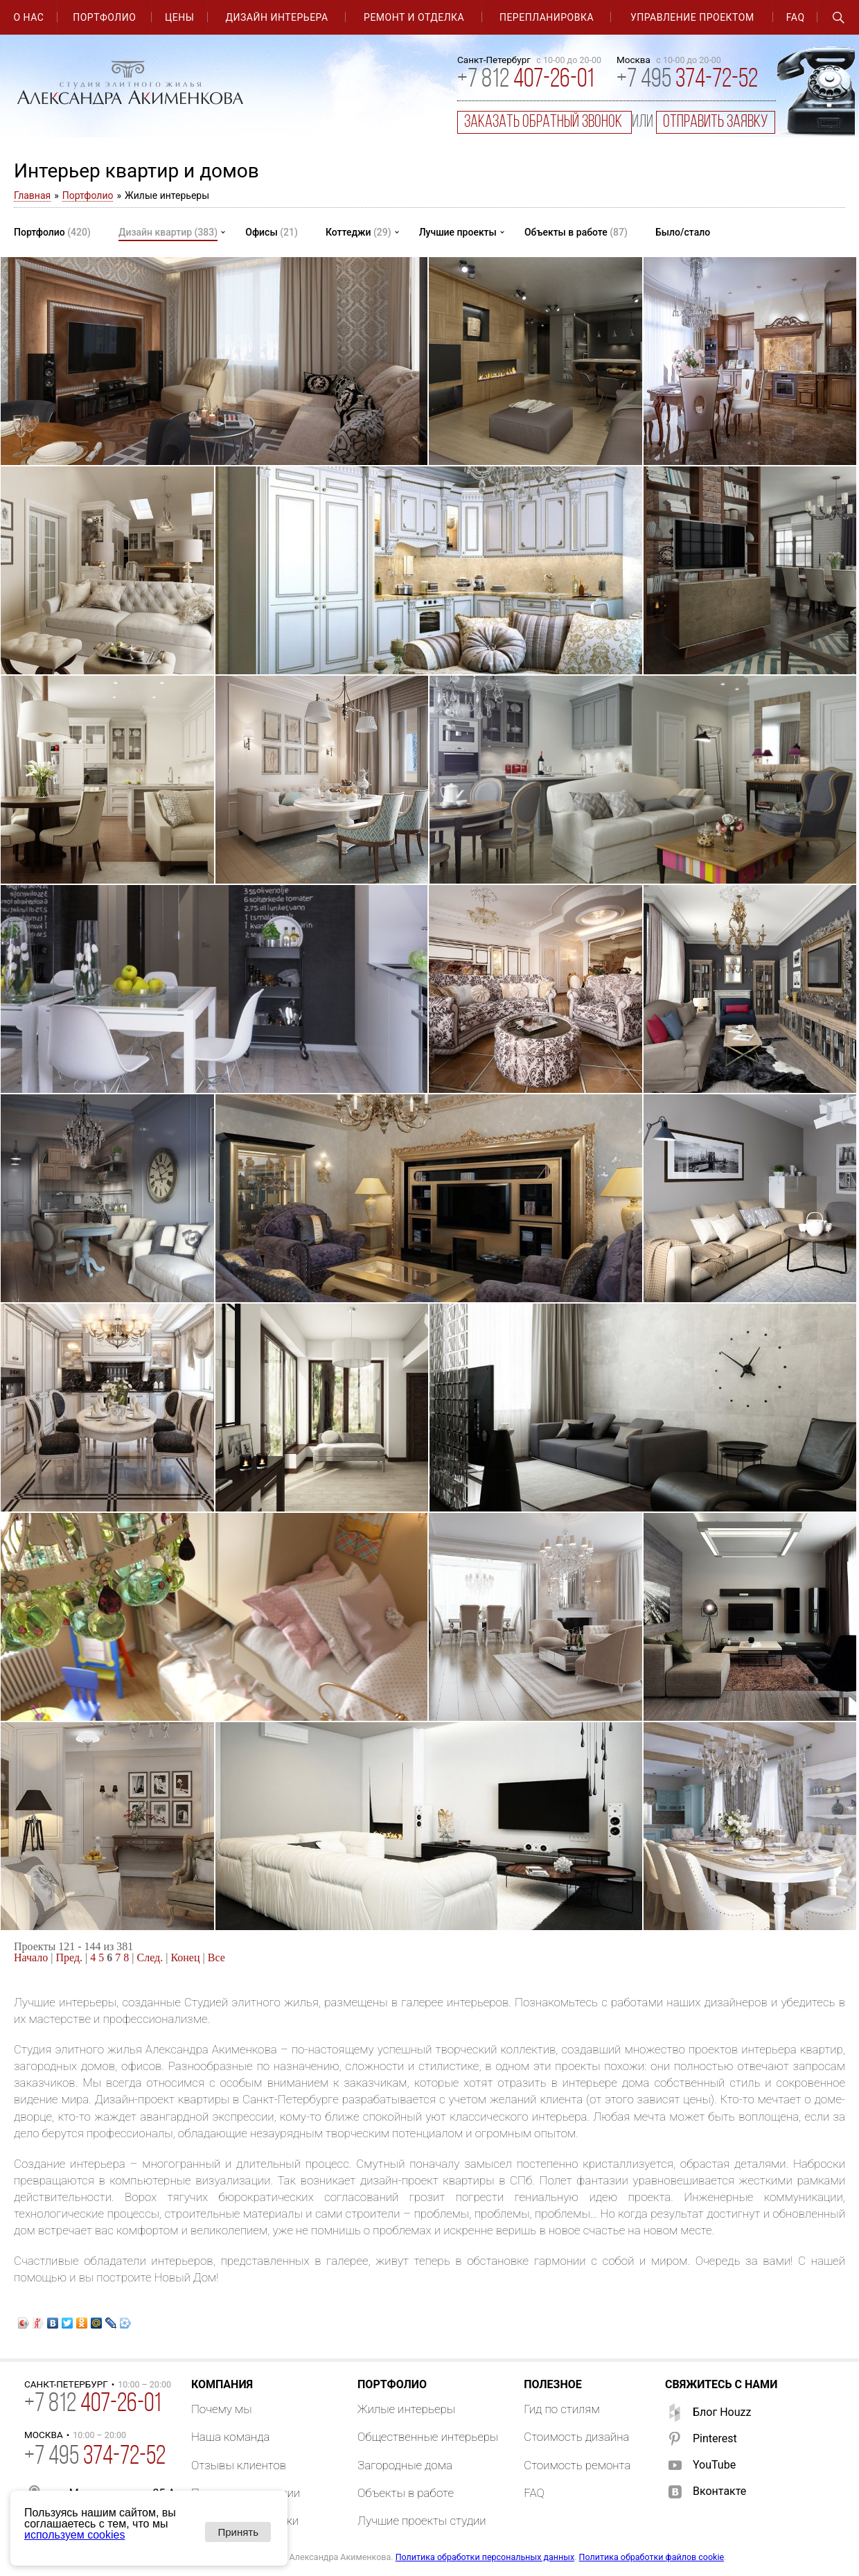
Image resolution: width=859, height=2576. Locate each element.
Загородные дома (404, 2465)
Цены (179, 17)
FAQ (795, 17)
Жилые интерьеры (406, 2409)
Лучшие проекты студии (421, 2520)
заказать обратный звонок (544, 122)
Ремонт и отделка (414, 17)
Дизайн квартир (168, 232)
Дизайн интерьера (277, 17)
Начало (31, 1957)
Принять (238, 2532)
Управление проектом (692, 17)
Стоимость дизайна (576, 2437)
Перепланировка (546, 17)
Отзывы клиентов (238, 2465)
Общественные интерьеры (427, 2437)
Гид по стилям (562, 2409)
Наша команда (230, 2437)
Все (216, 1957)
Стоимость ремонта (577, 2465)
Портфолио (104, 17)
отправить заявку (715, 122)
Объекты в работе (576, 232)
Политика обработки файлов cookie (652, 2557)
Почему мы (221, 2409)
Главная (32, 195)
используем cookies (74, 2535)
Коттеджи (358, 232)
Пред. (69, 1957)
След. (150, 1957)
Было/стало (682, 232)
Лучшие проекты (458, 232)
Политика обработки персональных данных (485, 2557)
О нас (28, 17)
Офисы (271, 232)
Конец (185, 1957)
